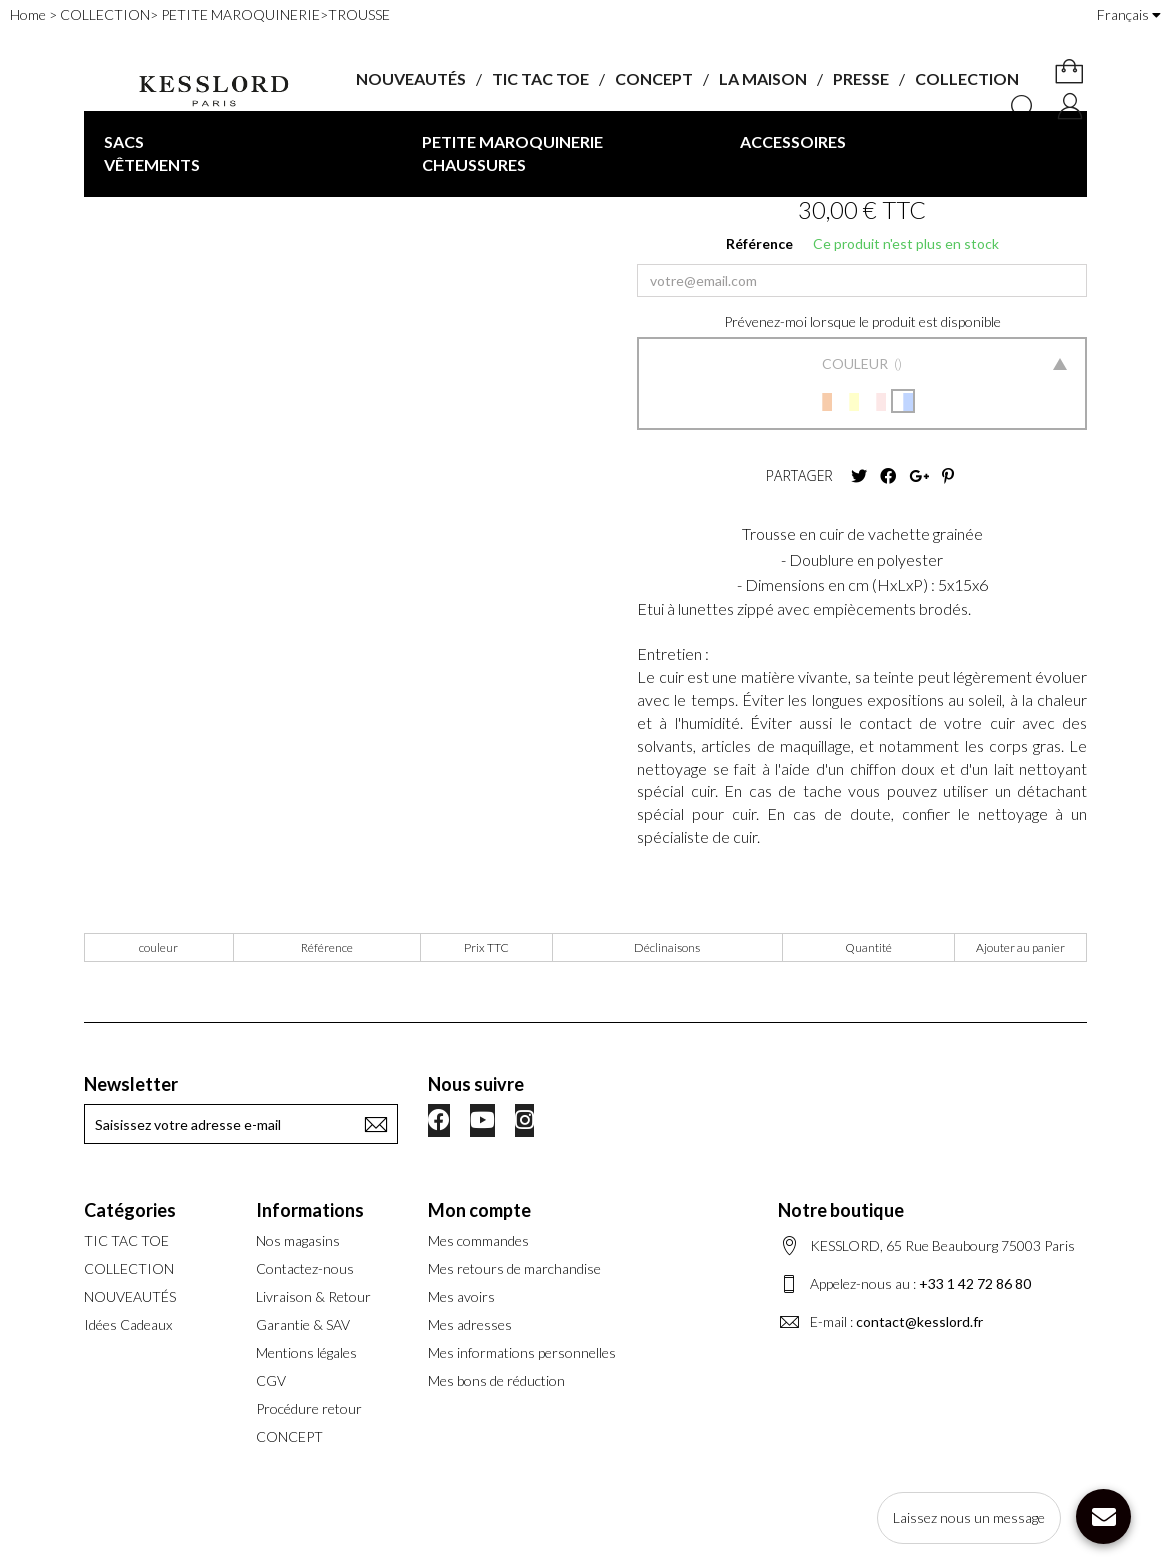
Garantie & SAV (303, 1324)
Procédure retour (309, 1408)
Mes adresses (470, 1324)
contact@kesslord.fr (919, 1321)
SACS (124, 141)
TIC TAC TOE (540, 78)
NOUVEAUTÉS (411, 78)
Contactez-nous (305, 1268)
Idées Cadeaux (128, 1324)
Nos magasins (298, 1240)
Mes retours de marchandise (514, 1268)
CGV (271, 1380)
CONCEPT (654, 78)
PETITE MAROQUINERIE (512, 141)
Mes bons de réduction (496, 1380)
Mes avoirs (461, 1296)
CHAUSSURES (474, 164)
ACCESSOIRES (793, 141)
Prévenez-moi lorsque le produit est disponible (862, 321)
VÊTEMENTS (152, 164)
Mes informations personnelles (522, 1352)
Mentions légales (306, 1352)
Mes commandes (478, 1240)
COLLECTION (967, 78)
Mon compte (479, 1210)
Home (28, 14)
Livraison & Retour (313, 1296)
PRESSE (861, 78)
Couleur (856, 363)
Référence (759, 243)
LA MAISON (763, 78)
